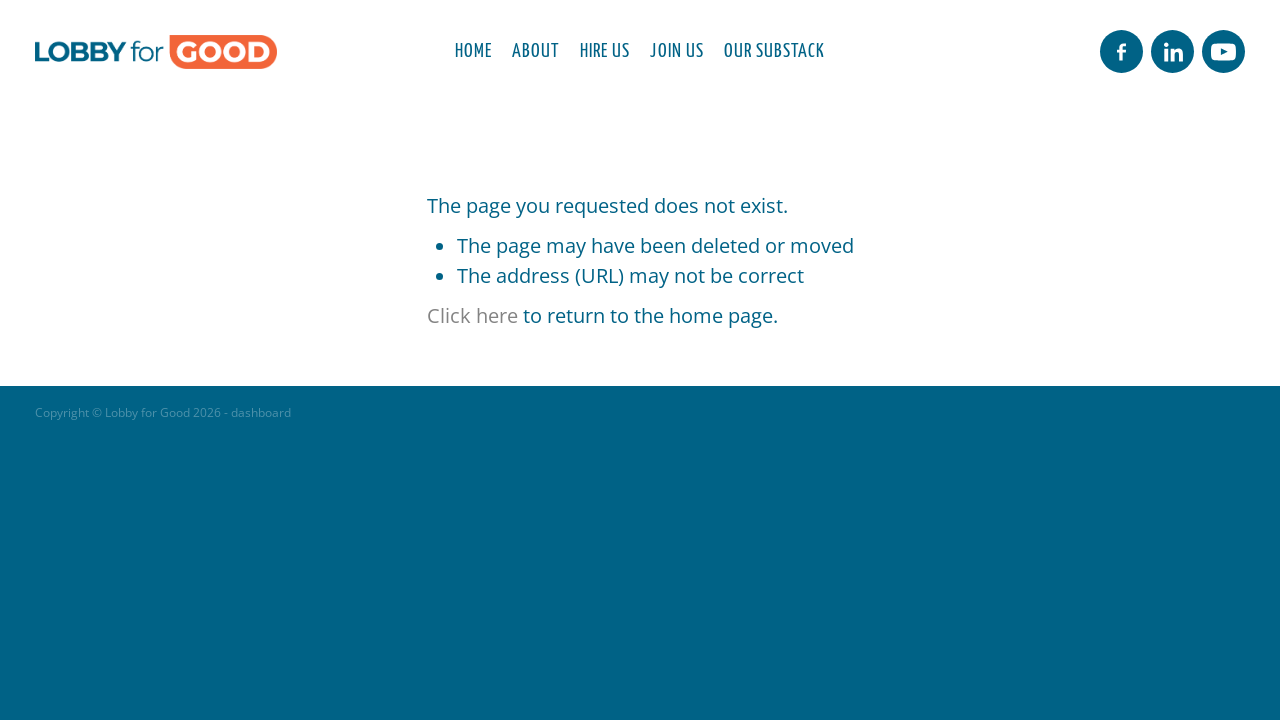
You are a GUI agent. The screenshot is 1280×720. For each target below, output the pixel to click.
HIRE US (605, 49)
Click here (472, 315)
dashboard (261, 412)
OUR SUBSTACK (774, 49)
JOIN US (677, 49)
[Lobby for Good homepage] (156, 52)
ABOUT (535, 49)
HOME (473, 49)
